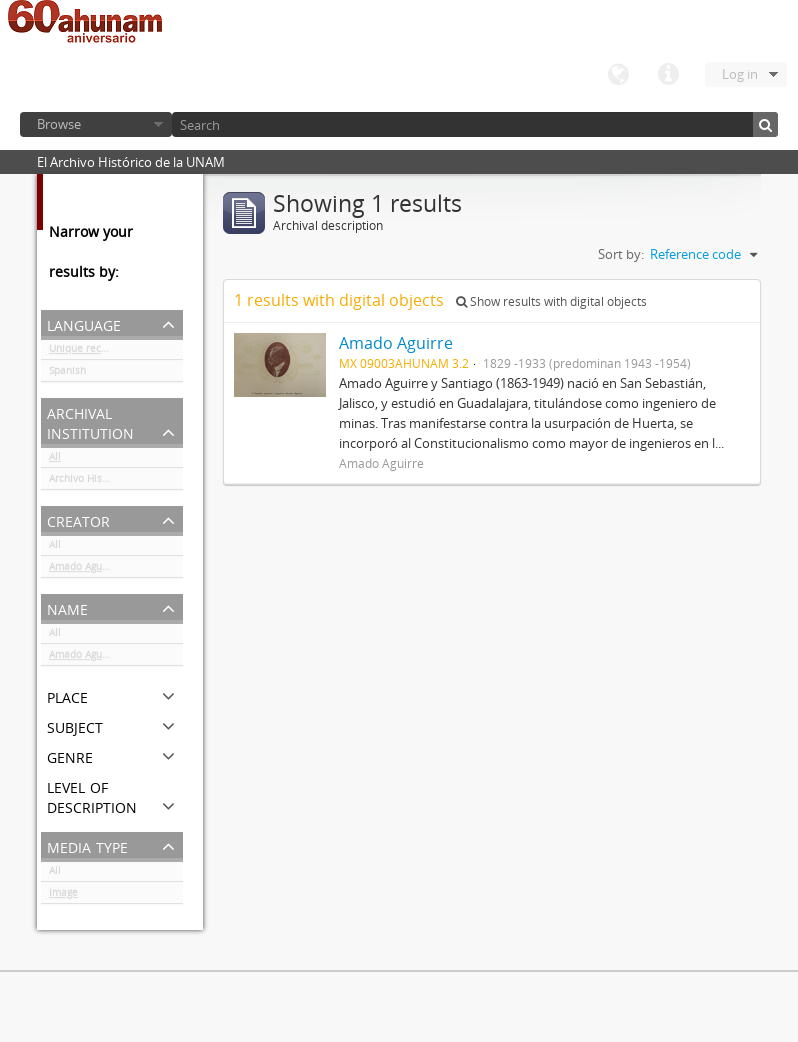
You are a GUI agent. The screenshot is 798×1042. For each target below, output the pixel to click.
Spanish (67, 374)
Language (618, 75)
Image (63, 896)
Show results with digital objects (551, 301)
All (55, 460)
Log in (740, 74)
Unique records (85, 352)
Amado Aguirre (84, 570)
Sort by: (621, 254)
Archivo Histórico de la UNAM (116, 482)
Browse (59, 124)
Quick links (668, 75)
